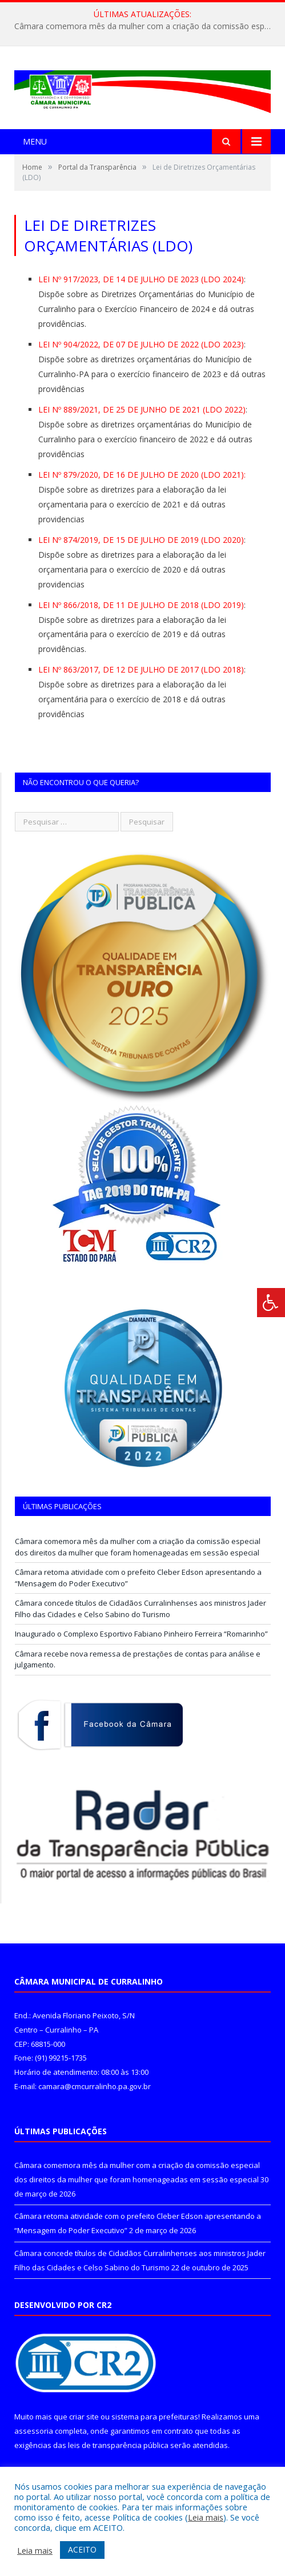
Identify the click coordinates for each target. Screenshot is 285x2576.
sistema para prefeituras (154, 2416)
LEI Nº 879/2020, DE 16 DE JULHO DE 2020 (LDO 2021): (142, 474)
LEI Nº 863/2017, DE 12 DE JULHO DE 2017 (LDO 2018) (141, 669)
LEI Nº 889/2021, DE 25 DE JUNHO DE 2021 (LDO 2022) (142, 409)
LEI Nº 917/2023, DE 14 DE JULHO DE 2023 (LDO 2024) (141, 279)
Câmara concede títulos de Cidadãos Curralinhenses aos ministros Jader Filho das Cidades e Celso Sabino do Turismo (140, 1608)
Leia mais (205, 2517)
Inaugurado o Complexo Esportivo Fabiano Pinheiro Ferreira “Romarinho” (141, 1634)
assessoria (33, 2431)
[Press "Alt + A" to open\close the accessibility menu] (271, 1302)
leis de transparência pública (118, 2445)
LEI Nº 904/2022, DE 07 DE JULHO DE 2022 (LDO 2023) (141, 344)
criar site (84, 2416)
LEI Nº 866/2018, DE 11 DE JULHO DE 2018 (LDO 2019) (141, 604)
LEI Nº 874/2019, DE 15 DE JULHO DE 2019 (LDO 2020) (141, 539)
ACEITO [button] (82, 2549)
